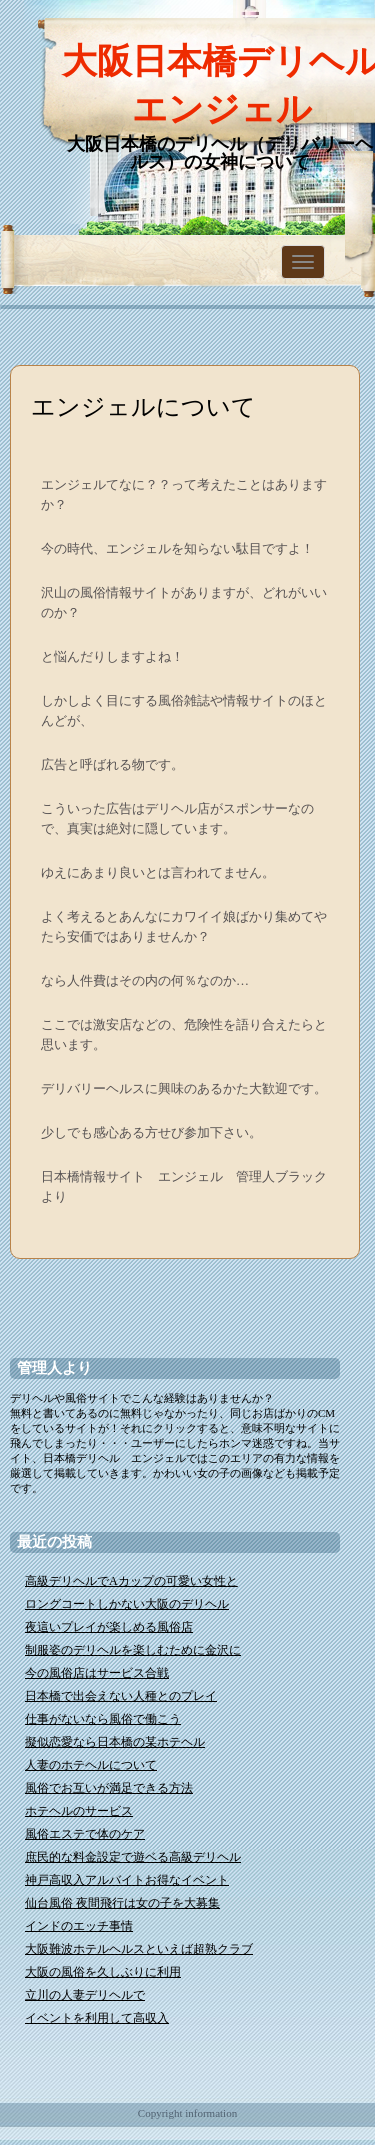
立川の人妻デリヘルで (85, 1995)
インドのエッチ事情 (79, 1926)
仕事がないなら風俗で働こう (103, 1719)
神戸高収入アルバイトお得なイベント (127, 1880)
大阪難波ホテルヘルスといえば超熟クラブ (139, 1949)
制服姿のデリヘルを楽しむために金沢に (133, 1650)
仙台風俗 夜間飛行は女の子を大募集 (122, 1903)
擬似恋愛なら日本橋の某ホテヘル (115, 1742)
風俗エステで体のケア (85, 1834)
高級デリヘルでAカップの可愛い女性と (131, 1581)
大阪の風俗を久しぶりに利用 (103, 1972)
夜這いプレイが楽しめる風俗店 (109, 1627)
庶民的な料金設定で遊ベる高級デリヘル (133, 1857)
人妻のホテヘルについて (91, 1765)
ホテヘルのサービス (79, 1811)
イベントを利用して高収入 (97, 2018)
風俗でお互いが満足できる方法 (109, 1788)
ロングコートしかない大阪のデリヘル (127, 1604)
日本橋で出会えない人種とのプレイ (121, 1696)
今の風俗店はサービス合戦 (97, 1673)
